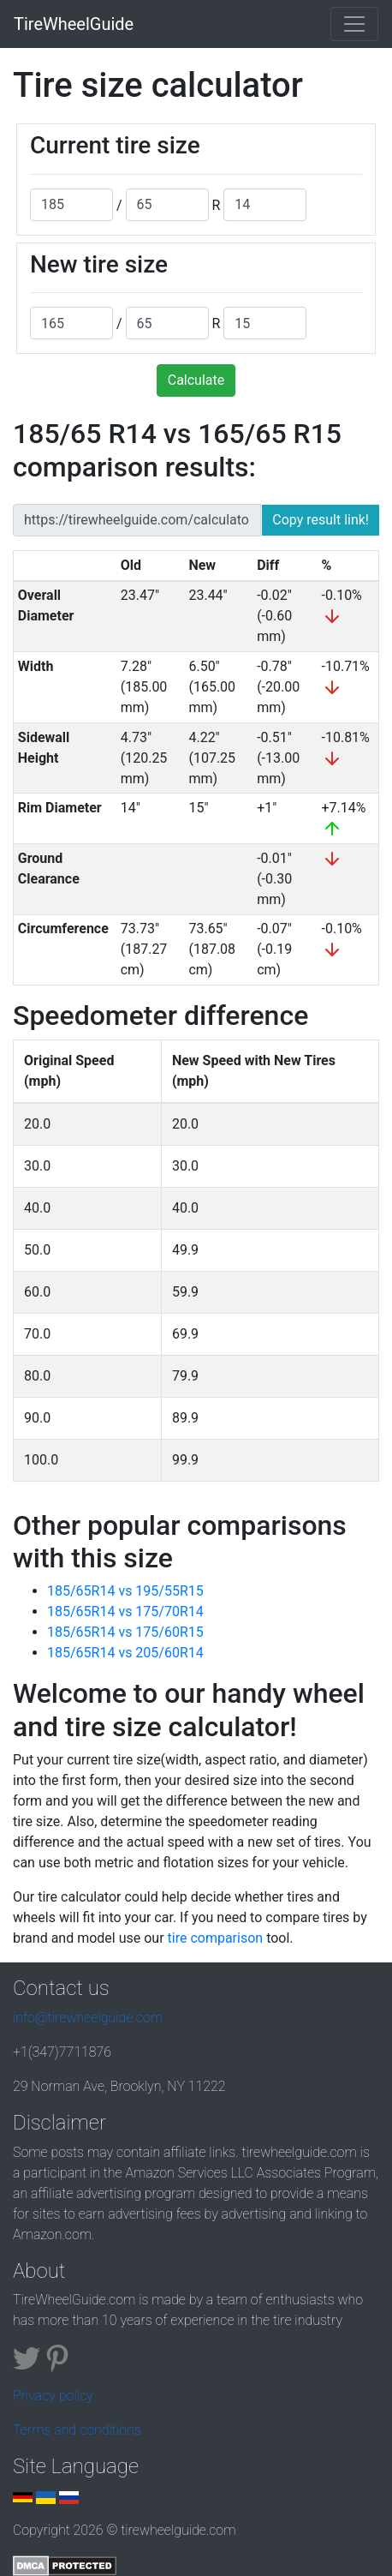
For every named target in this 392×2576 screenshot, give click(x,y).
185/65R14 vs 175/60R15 (125, 1632)
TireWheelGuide (74, 24)
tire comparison (216, 1938)
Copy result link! (320, 520)
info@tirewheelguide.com (88, 2018)
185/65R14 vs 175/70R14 (125, 1611)
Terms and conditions (77, 2430)
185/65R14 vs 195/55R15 (125, 1591)
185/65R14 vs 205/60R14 (125, 1652)
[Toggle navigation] (354, 24)
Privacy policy (53, 2395)
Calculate (196, 380)
